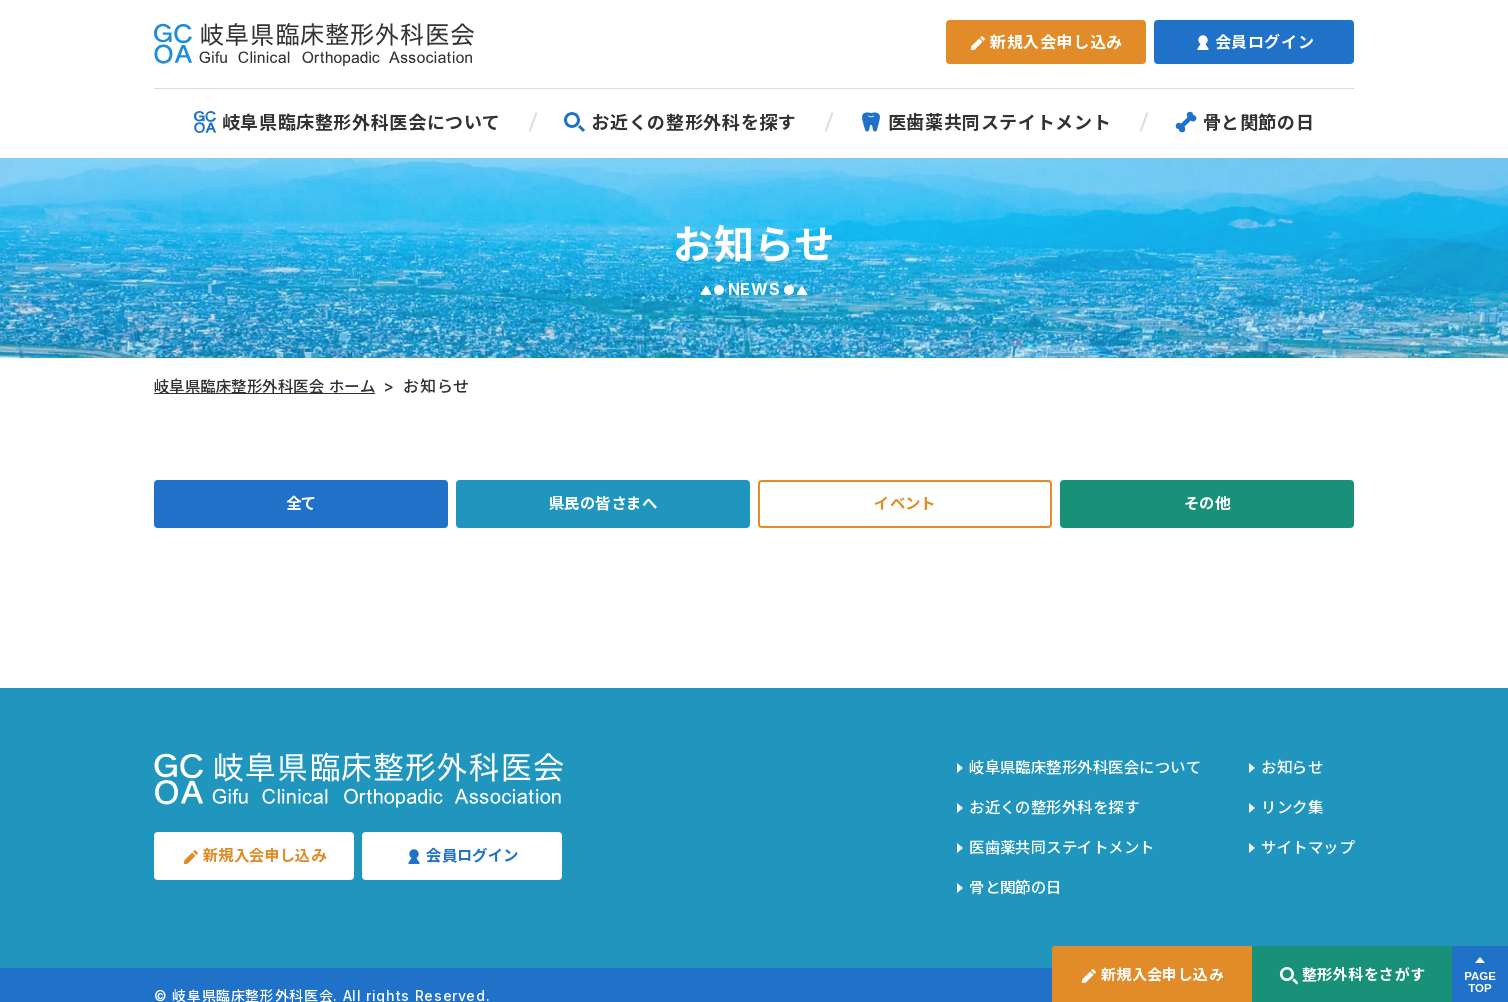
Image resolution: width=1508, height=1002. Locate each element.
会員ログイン (1254, 42)
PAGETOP (1479, 983)
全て (300, 505)
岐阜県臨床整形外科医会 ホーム (273, 386)
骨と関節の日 (1245, 122)
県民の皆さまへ (603, 505)
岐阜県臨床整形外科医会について (347, 122)
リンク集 (1287, 799)
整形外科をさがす (1351, 975)
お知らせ (1287, 765)
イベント (905, 505)
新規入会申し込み (1046, 42)
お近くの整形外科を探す (679, 122)
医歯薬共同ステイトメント (986, 122)
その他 (1207, 505)
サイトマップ (1304, 833)
